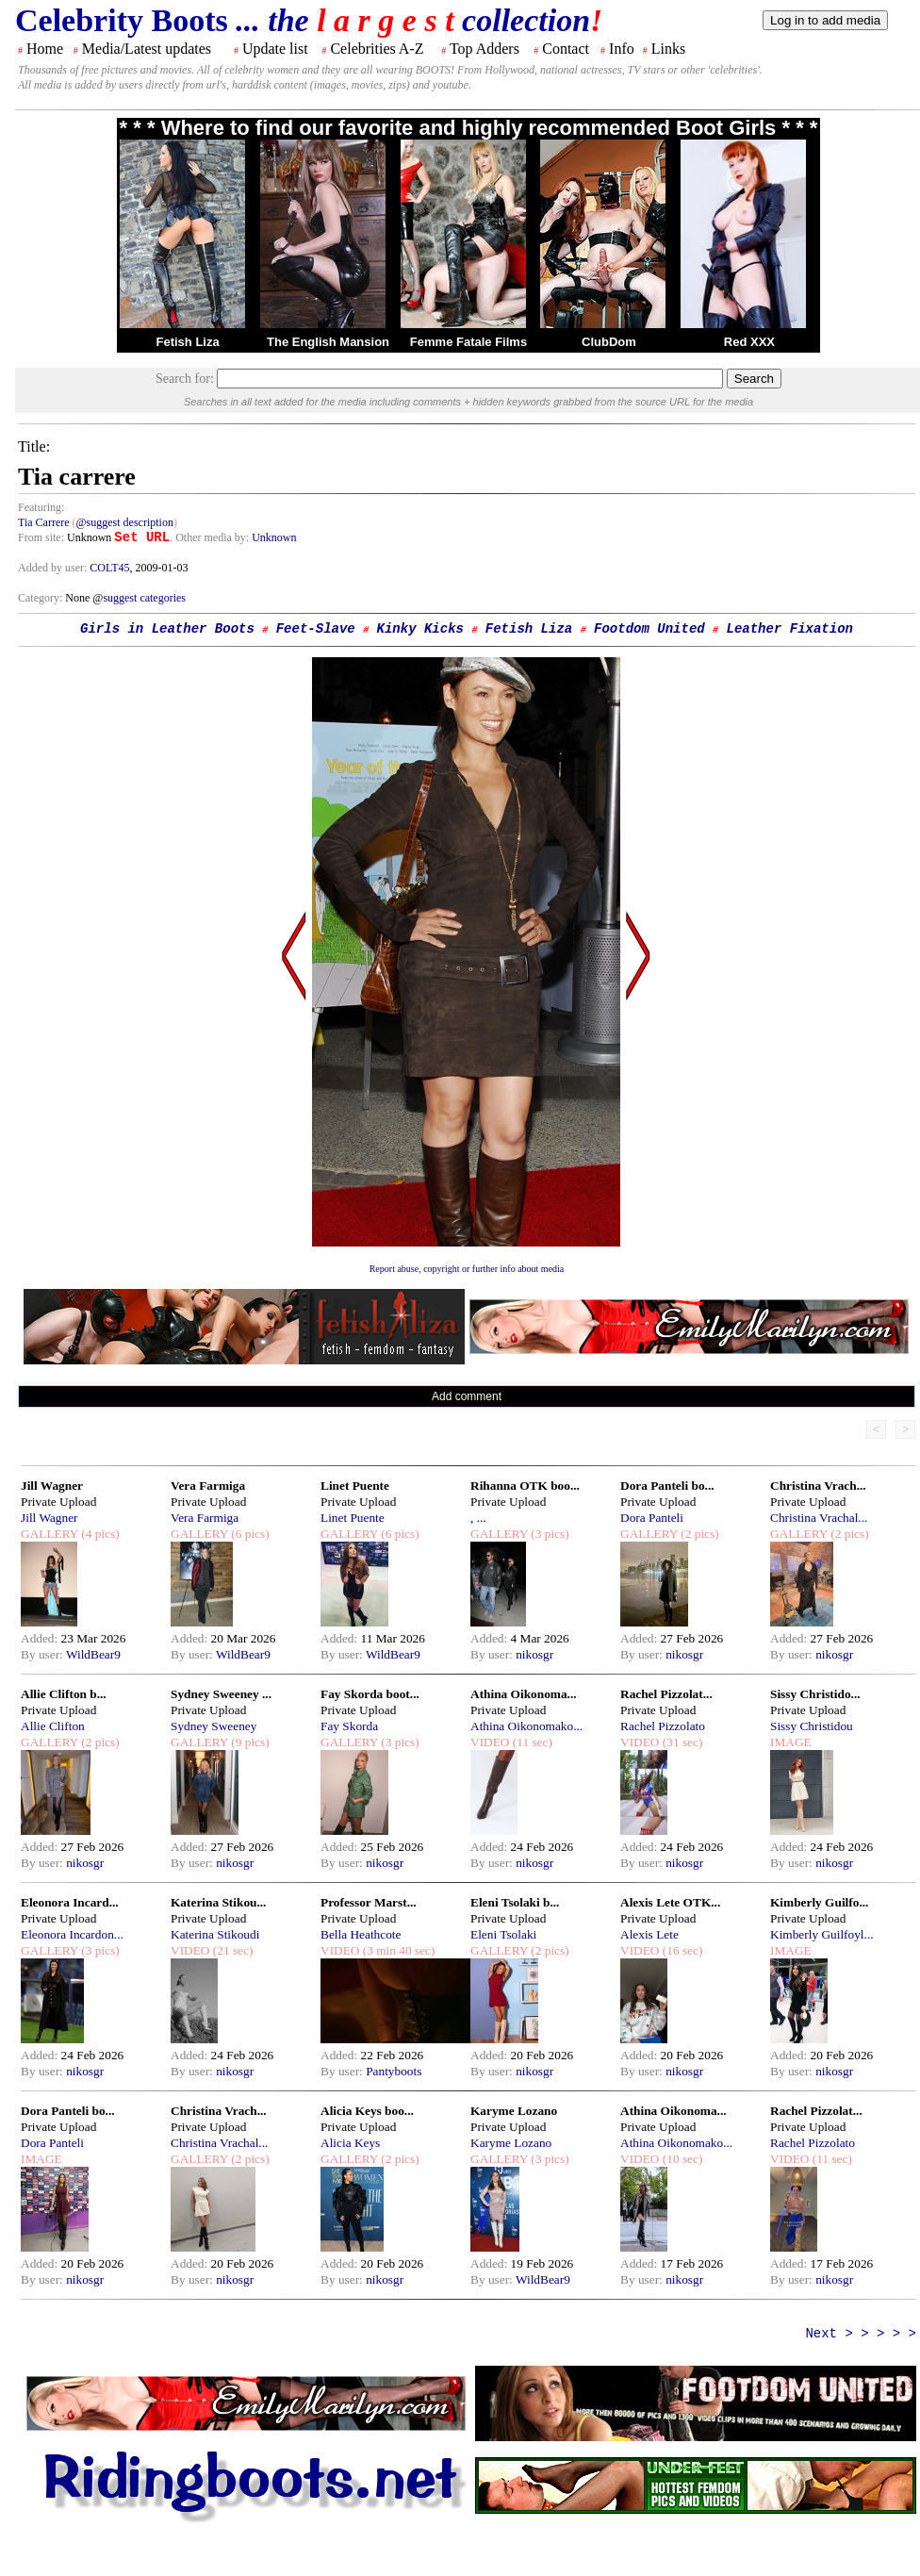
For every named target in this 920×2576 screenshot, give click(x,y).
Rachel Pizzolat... (666, 1694)
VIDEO (489, 1742)
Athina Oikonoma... (523, 1694)
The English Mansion (328, 342)
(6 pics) (249, 1534)
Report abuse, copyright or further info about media (467, 1268)
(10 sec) (680, 2159)
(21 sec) (231, 1950)
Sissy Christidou (811, 1726)
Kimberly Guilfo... (819, 1902)
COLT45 (109, 567)
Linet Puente (354, 1485)
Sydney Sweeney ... (221, 1694)
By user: (43, 1654)
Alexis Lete (649, 1934)
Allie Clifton (53, 1726)
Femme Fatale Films (468, 342)
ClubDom (609, 342)
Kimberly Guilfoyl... (822, 1934)
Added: (41, 1638)
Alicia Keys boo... (367, 2111)
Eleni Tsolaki (503, 1934)
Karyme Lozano (513, 2111)
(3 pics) (548, 1534)
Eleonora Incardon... (72, 1934)
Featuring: (41, 507)
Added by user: (54, 567)
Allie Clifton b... (64, 1694)
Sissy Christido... (815, 1694)
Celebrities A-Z (376, 49)
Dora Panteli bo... (667, 1485)
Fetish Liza (187, 342)
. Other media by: (211, 537)
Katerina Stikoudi (215, 1934)
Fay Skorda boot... (369, 1694)
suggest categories (144, 597)
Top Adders (484, 49)
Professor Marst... (368, 1902)
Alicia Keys (350, 2143)
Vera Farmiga (208, 1485)
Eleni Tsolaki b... (514, 1902)
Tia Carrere (44, 522)
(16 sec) (680, 1950)
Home (44, 49)
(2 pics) (698, 1534)
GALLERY (49, 1534)
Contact (565, 49)
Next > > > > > (860, 2333)
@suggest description (124, 522)
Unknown (274, 537)
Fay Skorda (349, 1726)
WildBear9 (93, 1654)
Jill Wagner (52, 1485)
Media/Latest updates (146, 49)
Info (621, 49)
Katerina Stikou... (218, 1902)
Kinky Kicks (420, 628)
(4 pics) (99, 1534)
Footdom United (649, 628)
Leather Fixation (790, 628)
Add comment (466, 1396)
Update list (275, 49)
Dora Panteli (651, 1518)
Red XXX (749, 342)
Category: (41, 597)
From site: (41, 537)
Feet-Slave (315, 628)
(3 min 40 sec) (397, 1950)
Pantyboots (393, 2071)
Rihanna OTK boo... (525, 1485)
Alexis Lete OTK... (670, 1902)
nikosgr (534, 1654)
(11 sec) (530, 1742)
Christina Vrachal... (818, 1518)
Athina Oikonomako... (526, 1726)
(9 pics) (249, 1742)
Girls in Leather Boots (167, 628)
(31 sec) (680, 1742)
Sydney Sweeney (213, 1726)
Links (668, 49)
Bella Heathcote (360, 1934)
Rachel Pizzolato (662, 1726)
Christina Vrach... (818, 1485)
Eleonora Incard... (70, 1902)
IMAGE (791, 1742)
